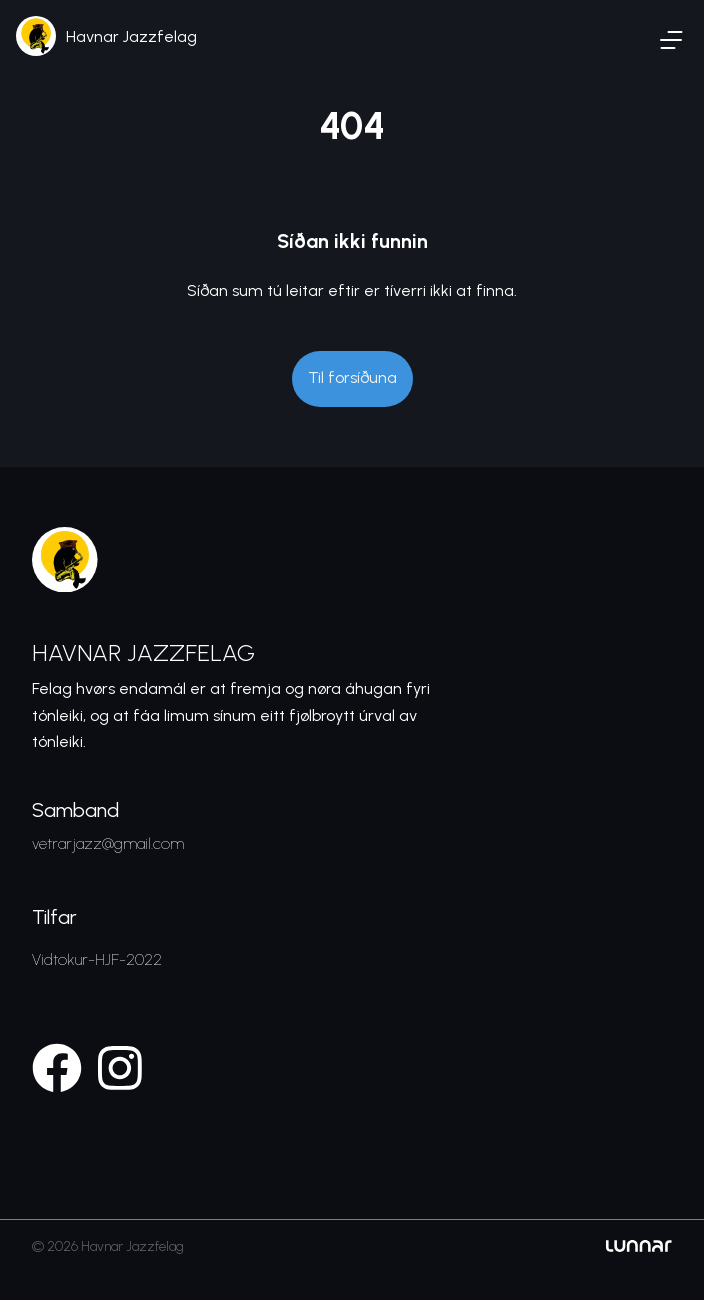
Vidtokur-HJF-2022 (97, 959)
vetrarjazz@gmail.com (108, 843)
